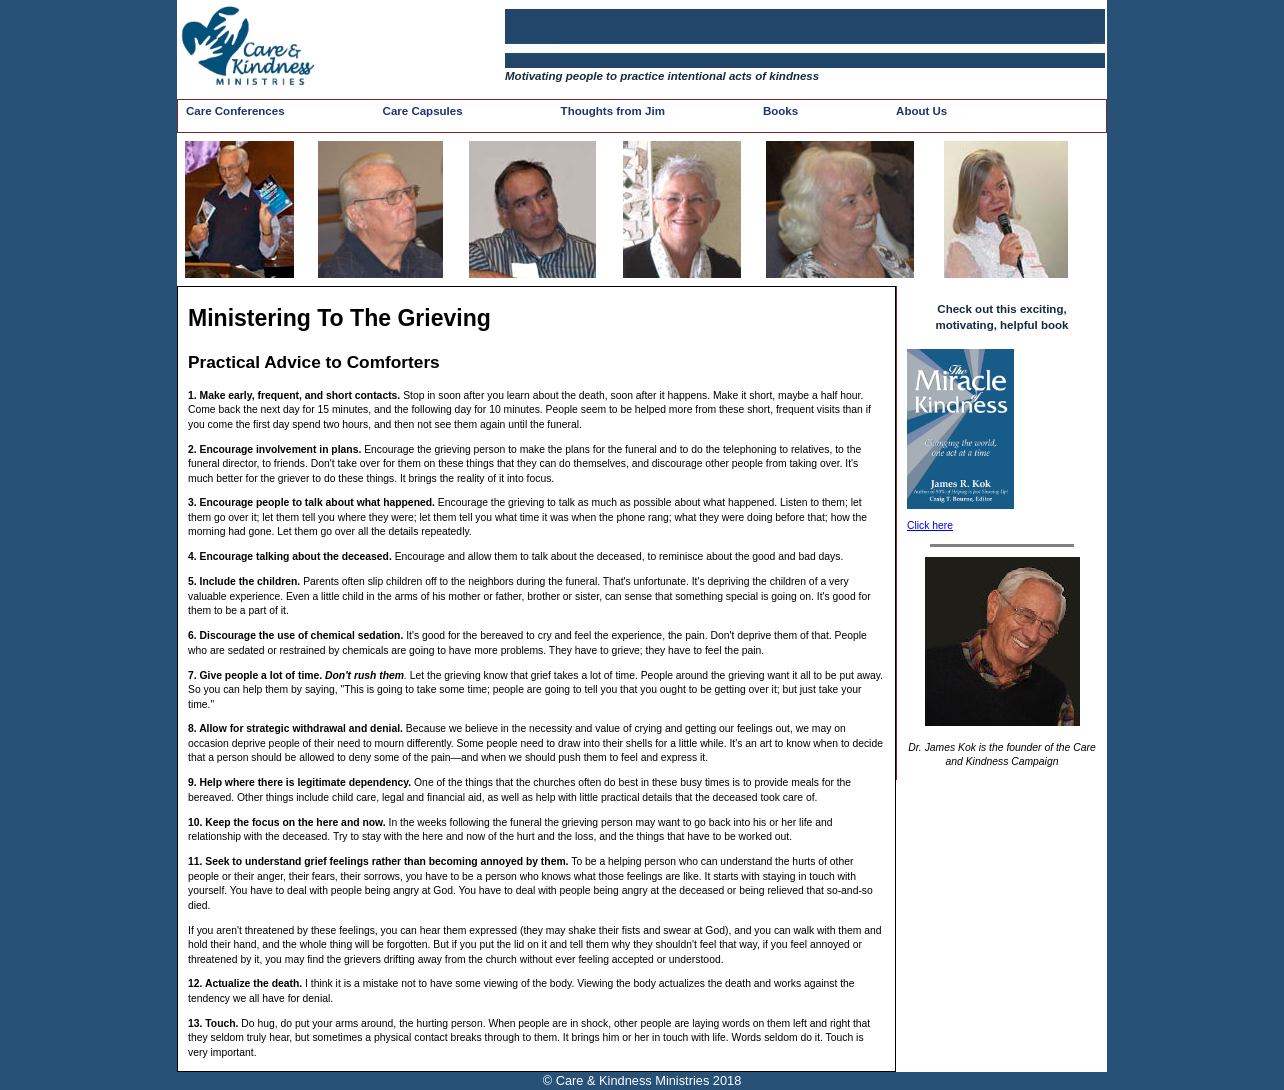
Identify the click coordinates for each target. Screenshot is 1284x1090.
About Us (921, 111)
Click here (930, 525)
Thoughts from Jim (613, 111)
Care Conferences (235, 111)
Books (780, 111)
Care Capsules (423, 111)
